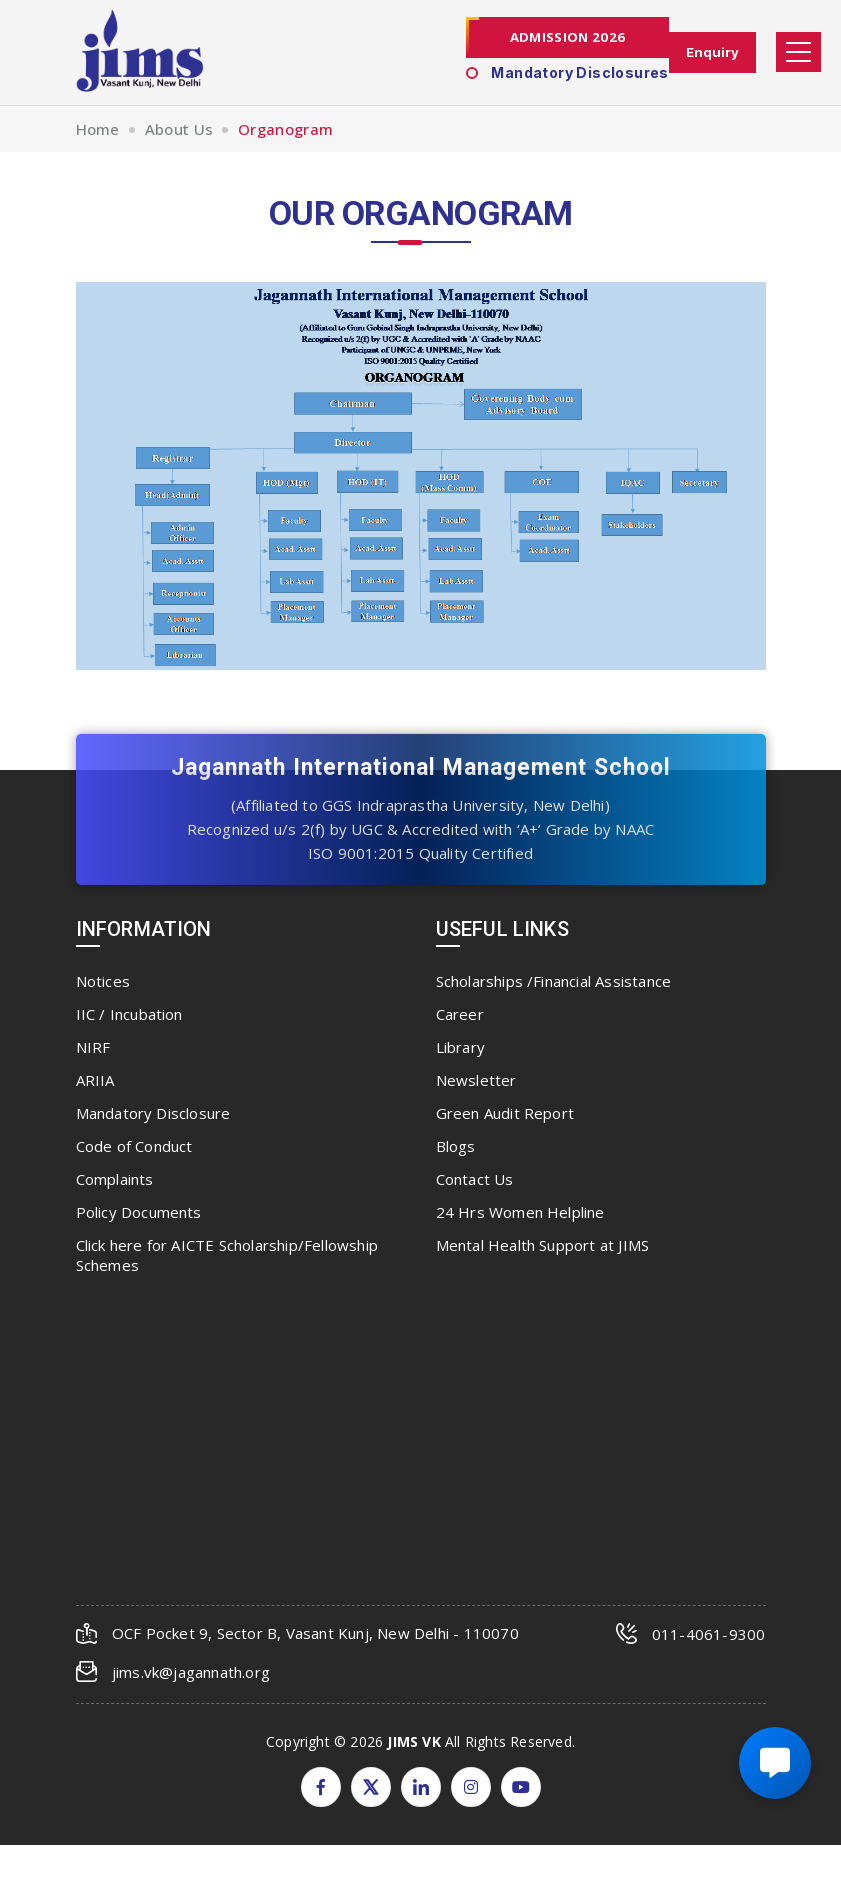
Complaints (115, 1179)
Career (460, 1014)
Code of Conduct (134, 1146)
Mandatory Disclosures (564, 73)
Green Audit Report (505, 1113)
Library (460, 1047)
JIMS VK (413, 1740)
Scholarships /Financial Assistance (554, 981)
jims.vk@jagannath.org (191, 1672)
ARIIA (95, 1080)
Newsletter (476, 1080)
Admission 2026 (564, 38)
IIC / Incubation (129, 1014)
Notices (103, 981)
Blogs (456, 1146)
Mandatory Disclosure (153, 1113)
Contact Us (475, 1179)
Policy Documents (139, 1212)
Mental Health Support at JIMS (543, 1245)
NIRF (93, 1047)
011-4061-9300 (709, 1634)
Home (98, 129)
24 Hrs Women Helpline (520, 1212)
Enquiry (710, 52)
